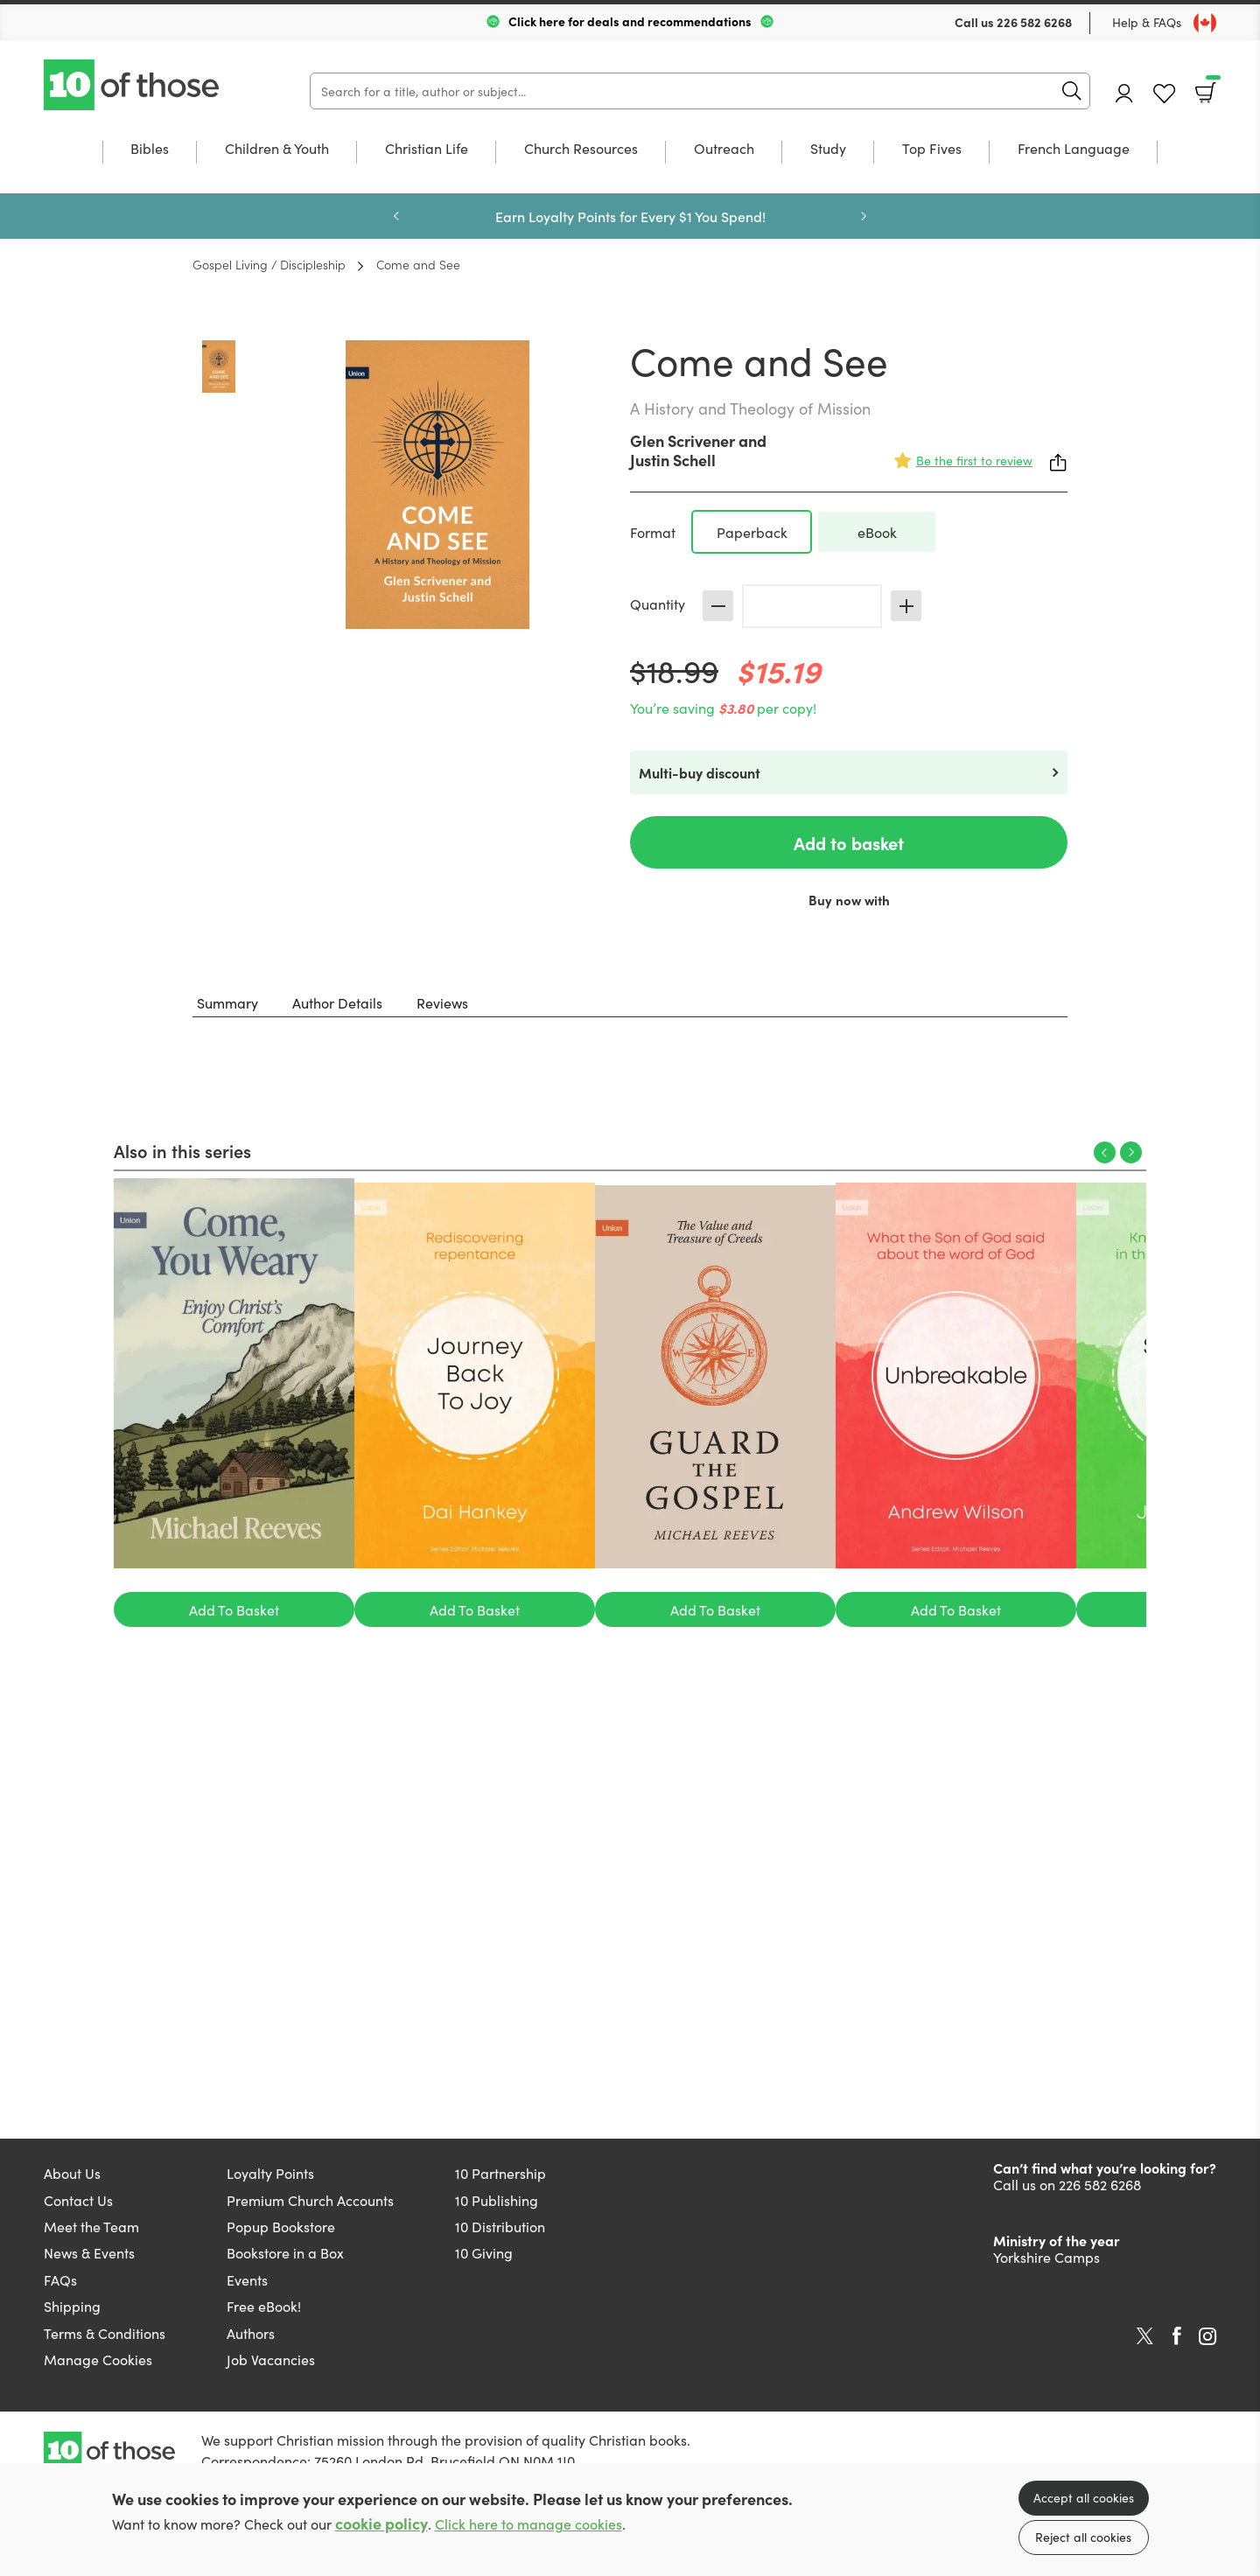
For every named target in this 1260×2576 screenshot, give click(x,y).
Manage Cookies (98, 2359)
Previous (396, 216)
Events (247, 2279)
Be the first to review (974, 460)
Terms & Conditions (104, 2332)
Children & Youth (277, 149)
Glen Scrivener (682, 440)
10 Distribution (500, 2226)
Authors (251, 2332)
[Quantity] (812, 606)
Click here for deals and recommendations (630, 21)
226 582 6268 (1034, 22)
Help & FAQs (1146, 22)
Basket (1211, 86)
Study (828, 149)
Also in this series (182, 1150)
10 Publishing (496, 2199)
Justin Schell (673, 460)
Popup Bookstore (281, 2226)
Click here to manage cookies (528, 2524)
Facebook (1176, 2336)
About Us (72, 2172)
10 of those (133, 84)
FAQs (60, 2279)
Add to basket (849, 842)
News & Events (89, 2252)
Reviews (442, 1002)
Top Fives (932, 149)
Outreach (724, 149)
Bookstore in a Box (285, 2252)
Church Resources (581, 149)
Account (1124, 93)
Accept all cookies (1083, 2497)
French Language (1074, 149)
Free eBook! (264, 2305)
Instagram (1207, 2336)
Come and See (418, 264)
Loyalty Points (270, 2172)
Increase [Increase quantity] (906, 605)
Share (1059, 462)
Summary (227, 1002)
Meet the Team (91, 2226)
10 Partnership (500, 2172)
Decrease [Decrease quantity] (718, 605)
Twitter (1145, 2336)
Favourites (1164, 94)
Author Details (337, 1002)
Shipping (72, 2305)
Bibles (149, 149)
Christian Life (426, 149)
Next (863, 216)
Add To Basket (234, 1609)
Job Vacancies (271, 2359)
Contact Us (78, 2199)
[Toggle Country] (1205, 22)
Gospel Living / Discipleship (269, 264)
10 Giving (484, 2252)
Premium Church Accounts (310, 2199)
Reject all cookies (1083, 2536)
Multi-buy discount (699, 772)
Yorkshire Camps (1046, 2256)
